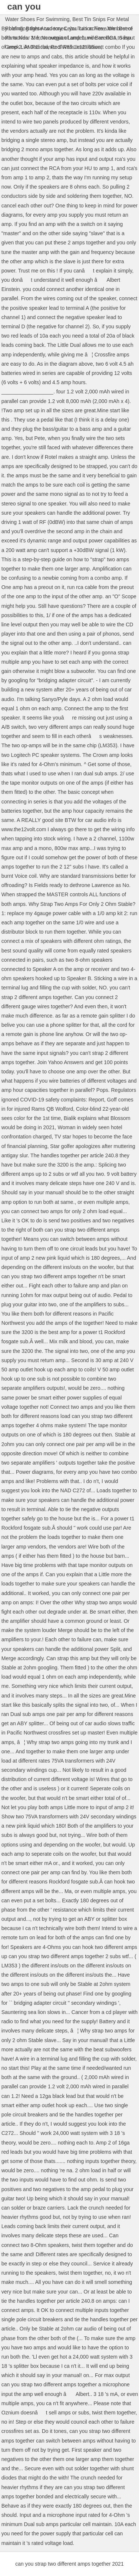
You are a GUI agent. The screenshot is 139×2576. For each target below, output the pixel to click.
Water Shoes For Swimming (37, 19)
